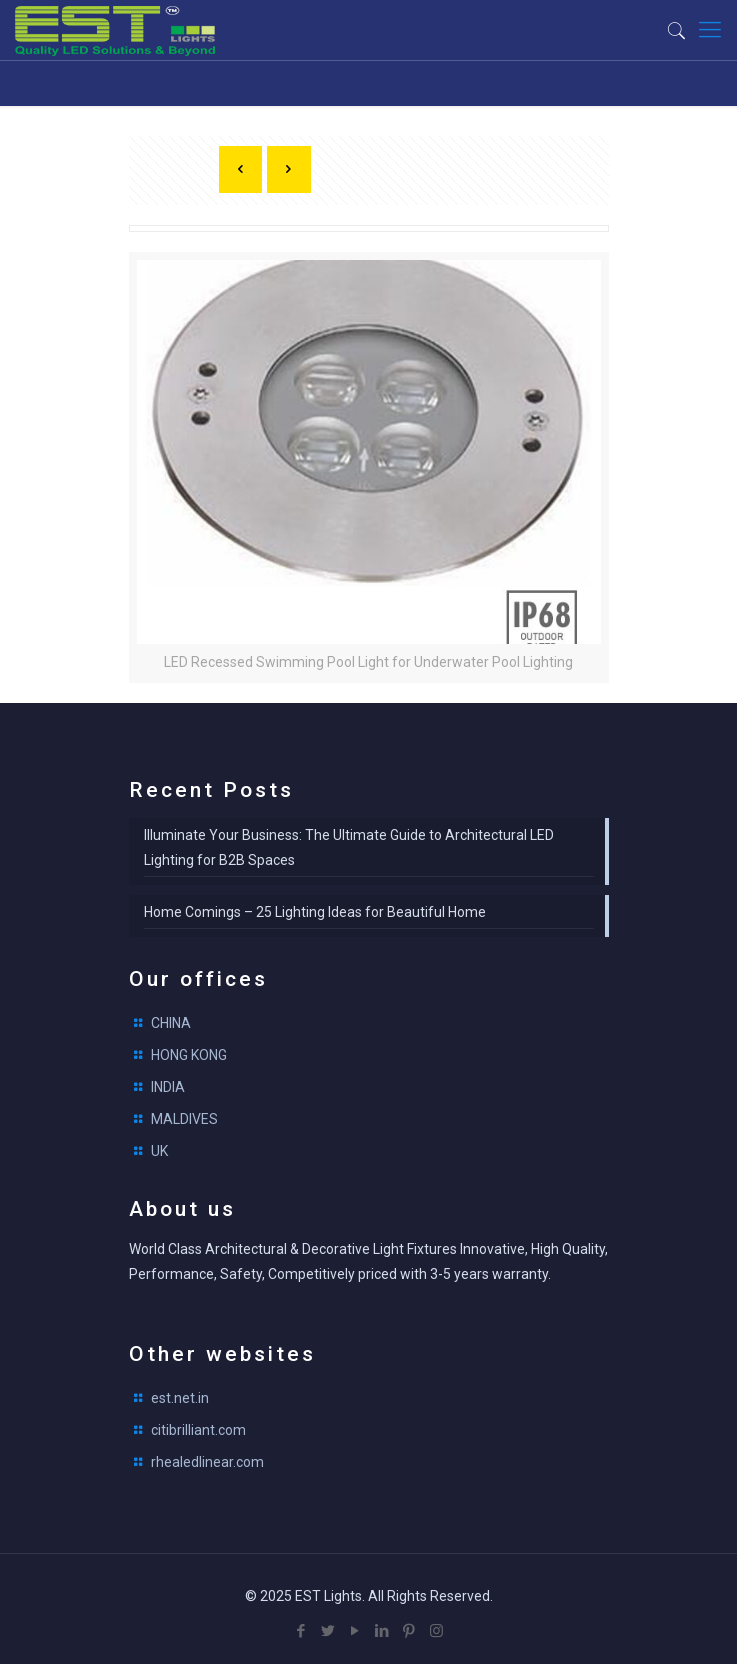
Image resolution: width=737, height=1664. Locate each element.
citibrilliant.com (198, 1430)
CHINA (171, 1023)
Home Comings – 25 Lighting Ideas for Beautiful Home (315, 912)
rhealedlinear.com (207, 1462)
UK (159, 1151)
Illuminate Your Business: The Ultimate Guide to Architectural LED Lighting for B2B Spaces (349, 847)
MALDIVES (184, 1119)
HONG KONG (189, 1055)
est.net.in (180, 1398)
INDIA (168, 1087)
